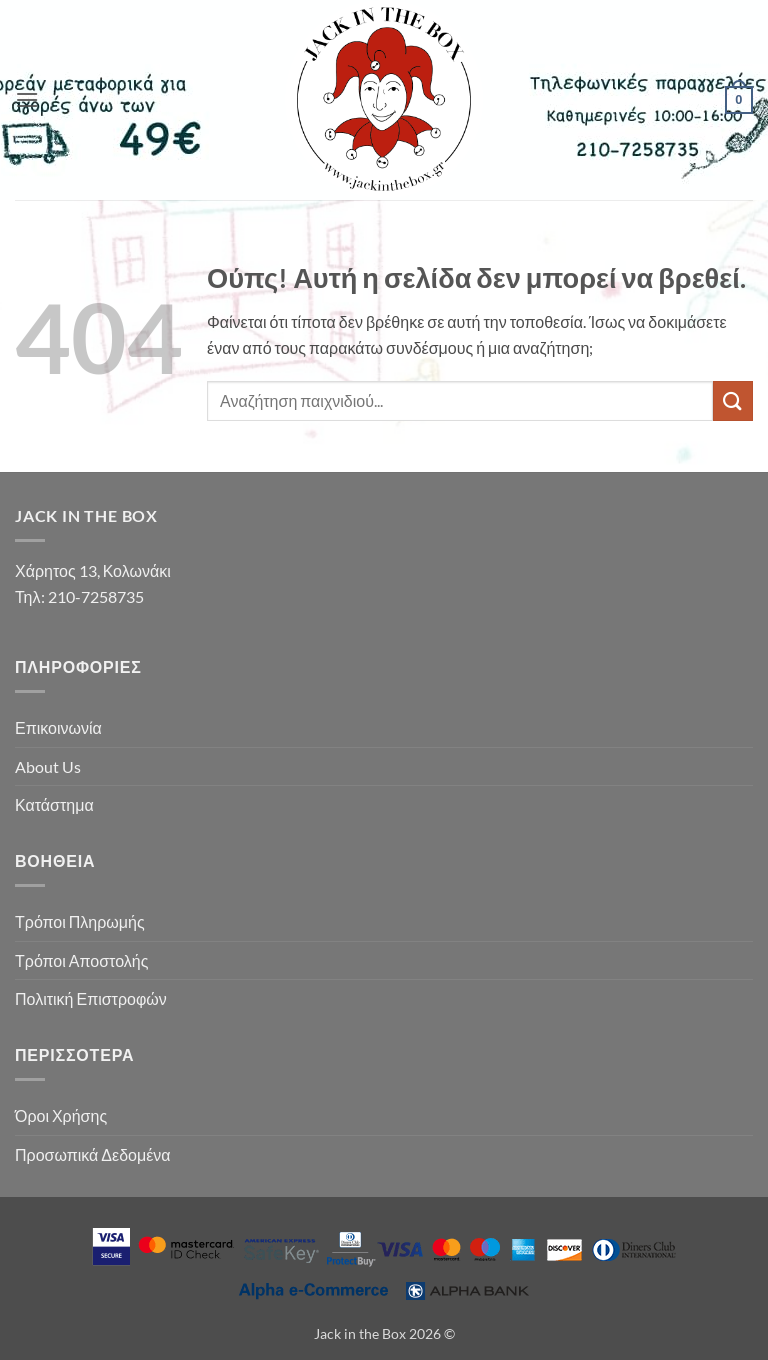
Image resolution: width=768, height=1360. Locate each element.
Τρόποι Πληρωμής (80, 921)
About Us (48, 766)
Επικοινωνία (58, 727)
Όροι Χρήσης (61, 1115)
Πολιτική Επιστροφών (91, 998)
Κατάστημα (54, 804)
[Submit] (733, 400)
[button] (27, 99)
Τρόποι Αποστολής (81, 960)
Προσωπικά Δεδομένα (93, 1154)
